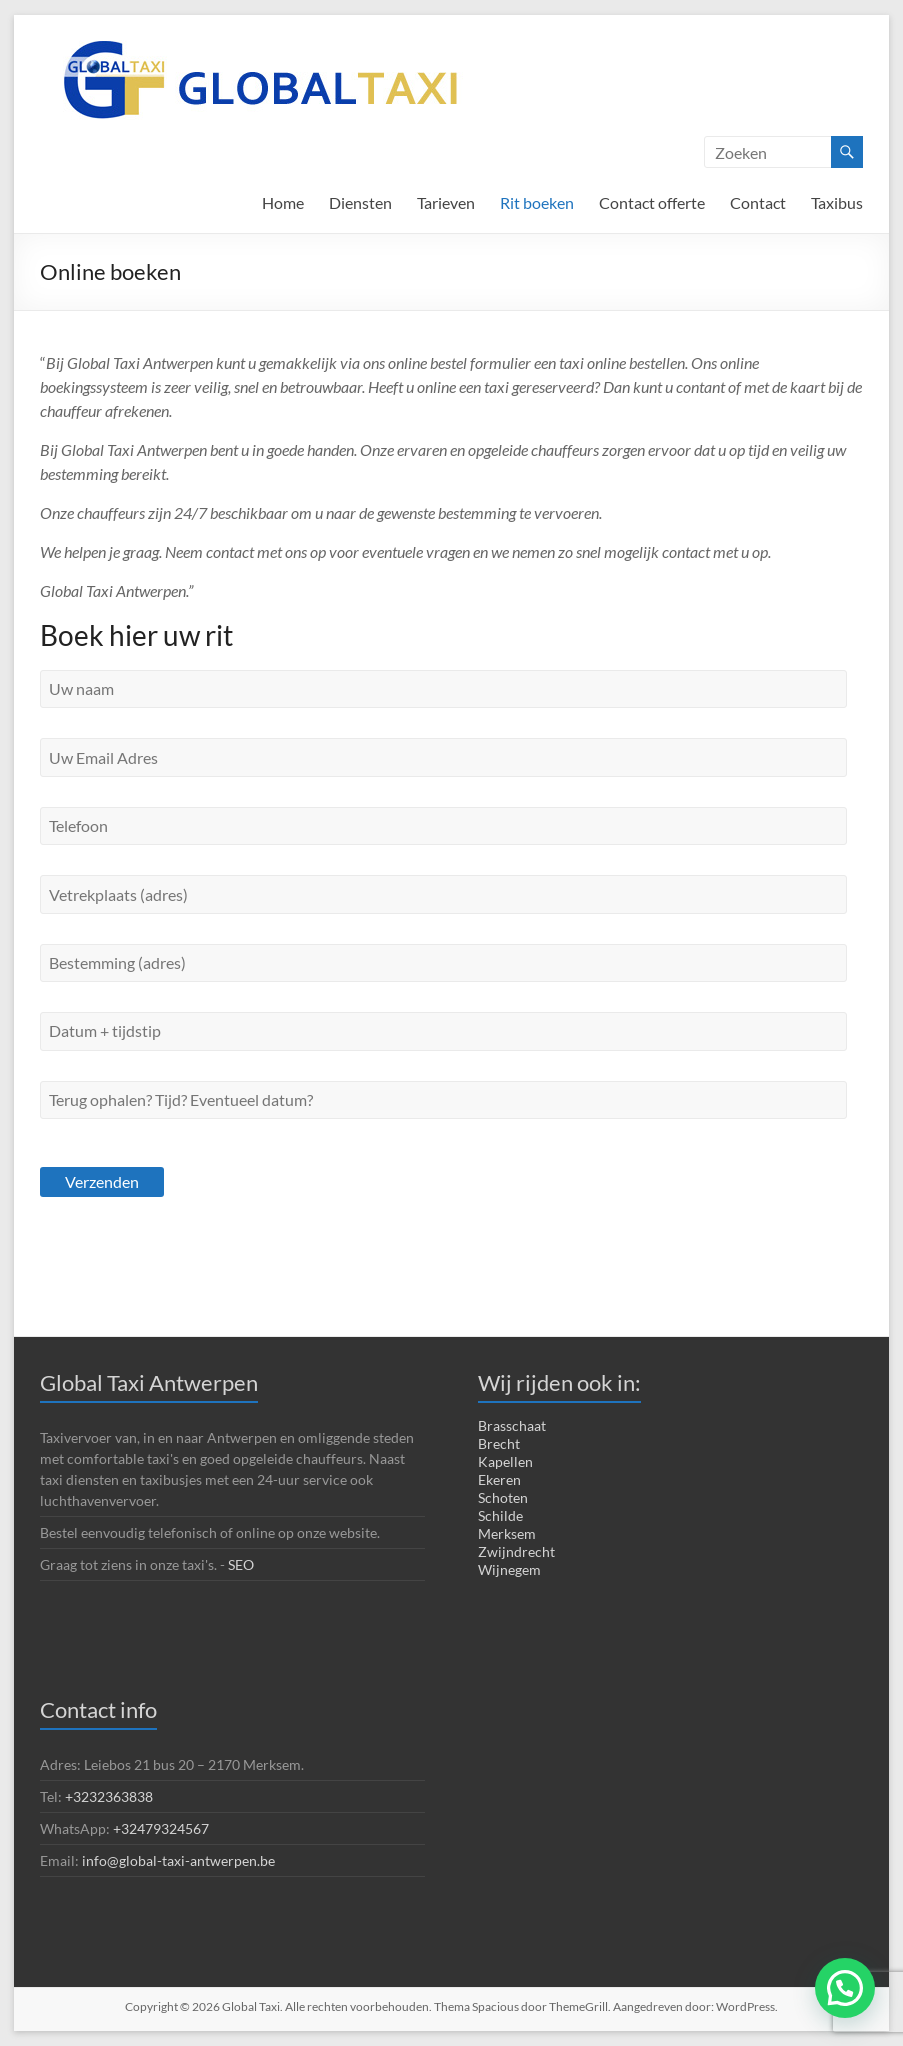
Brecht (499, 1443)
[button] (845, 1988)
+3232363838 (109, 1796)
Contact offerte (652, 202)
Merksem (507, 1533)
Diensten (360, 202)
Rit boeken (537, 202)
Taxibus (837, 202)
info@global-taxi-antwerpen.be (178, 1860)
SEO (242, 1564)
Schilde (500, 1515)
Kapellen (505, 1461)
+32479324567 (161, 1828)
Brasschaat (512, 1425)
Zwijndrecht (516, 1551)
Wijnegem (509, 1569)
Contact (758, 202)
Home (283, 202)
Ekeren (499, 1479)
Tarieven (446, 202)
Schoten (503, 1497)
